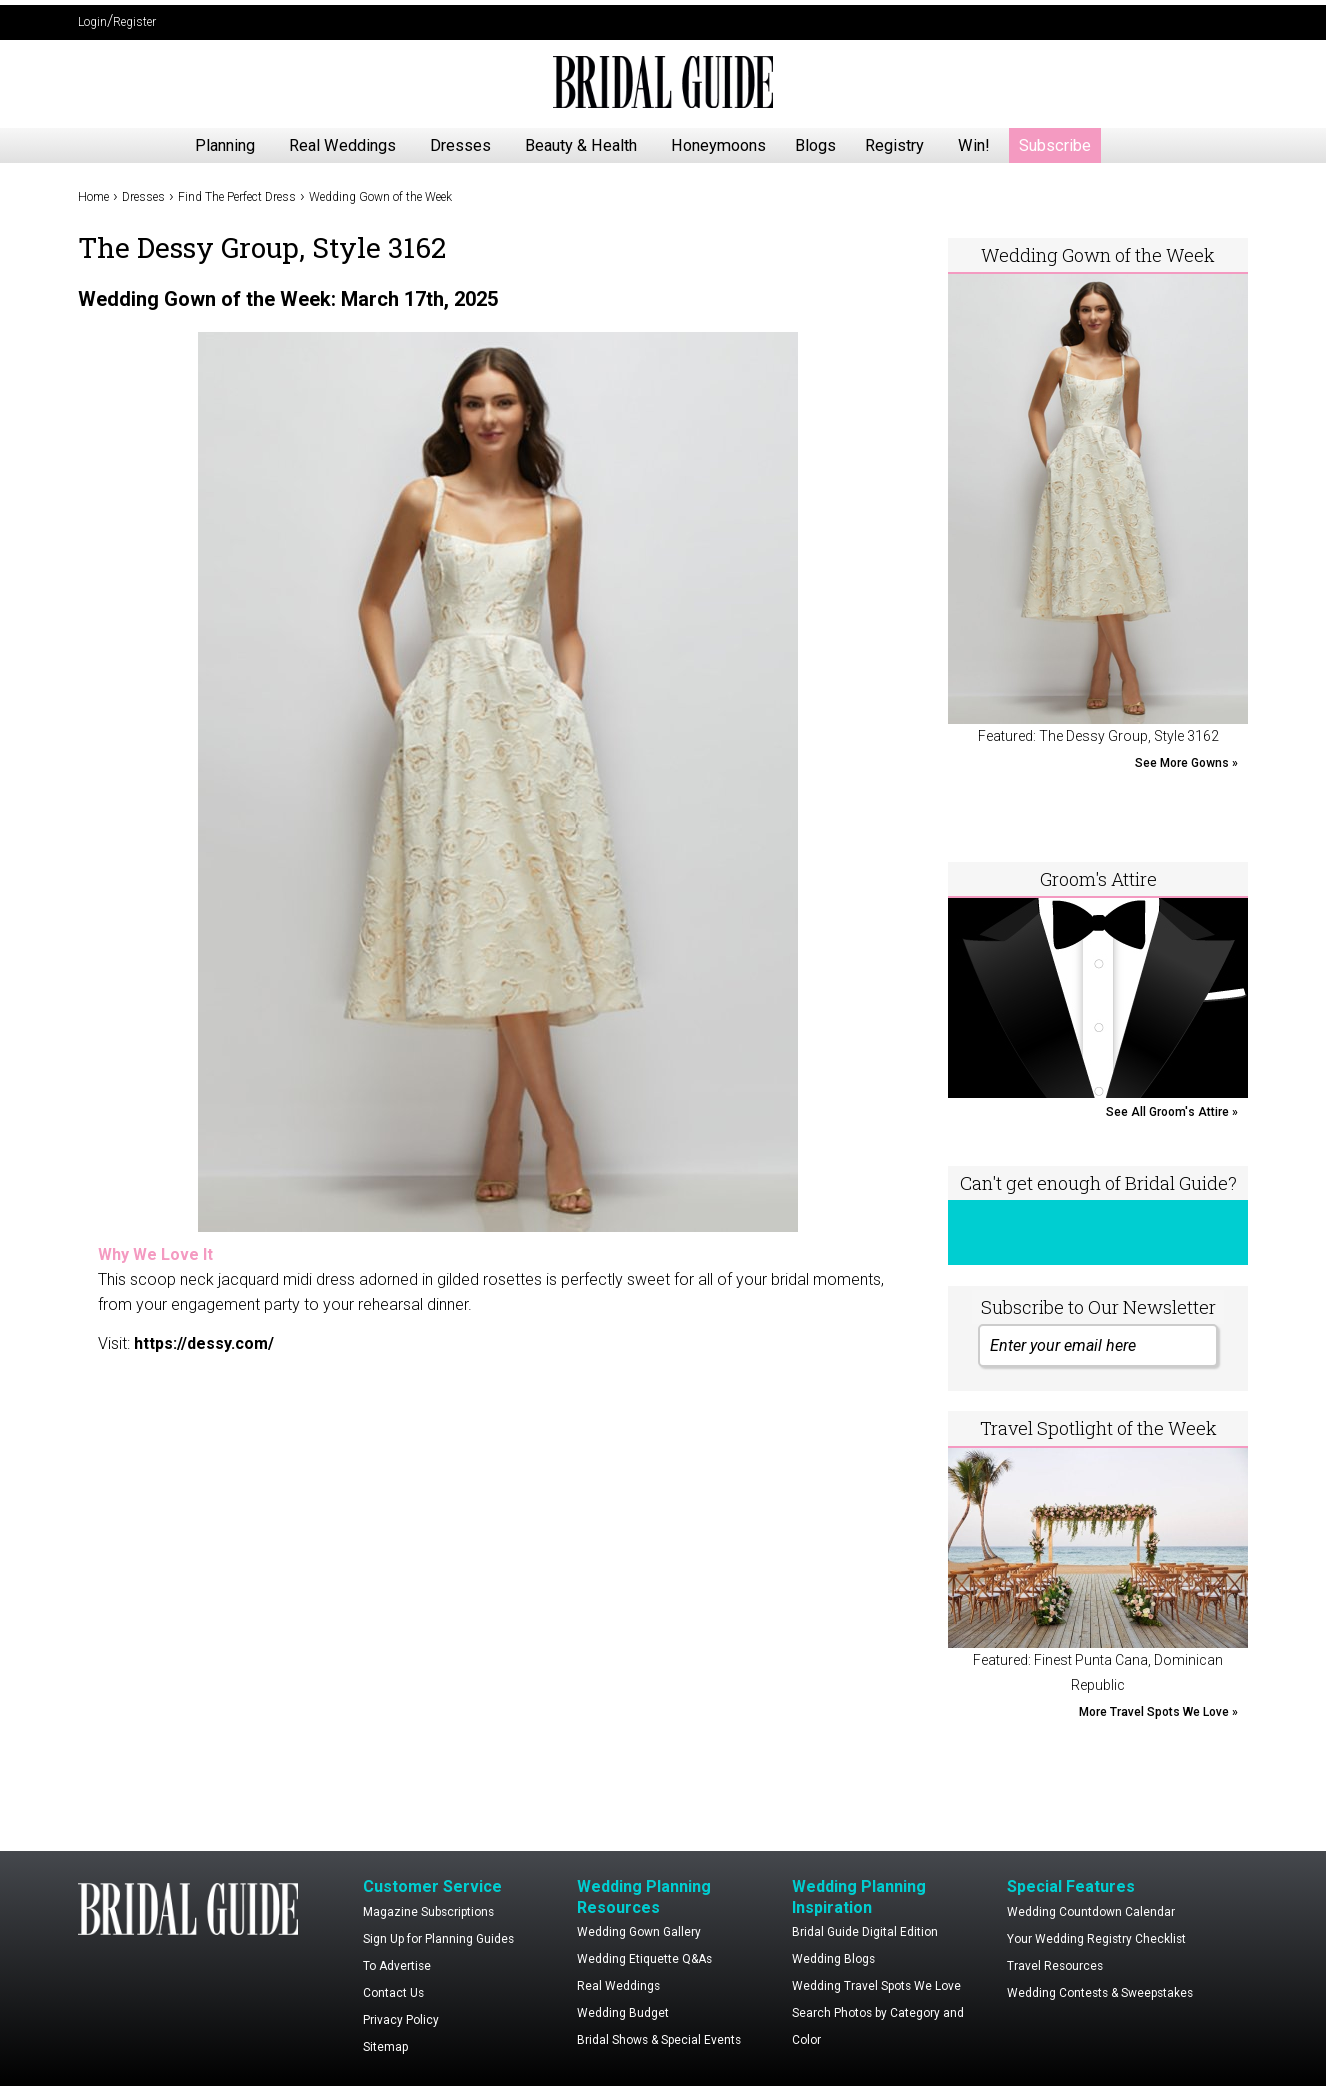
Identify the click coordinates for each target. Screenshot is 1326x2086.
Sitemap (385, 2047)
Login (92, 22)
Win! (974, 145)
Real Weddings (342, 145)
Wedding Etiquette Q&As (644, 1959)
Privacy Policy (401, 2020)
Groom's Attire (1098, 879)
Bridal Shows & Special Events (659, 2040)
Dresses (460, 145)
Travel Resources (1055, 1966)
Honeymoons (718, 145)
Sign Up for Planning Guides (438, 1939)
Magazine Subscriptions (428, 1912)
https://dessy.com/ (204, 1343)
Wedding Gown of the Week (380, 197)
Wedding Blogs (833, 1959)
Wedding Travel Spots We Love (876, 1986)
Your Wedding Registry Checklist (1096, 1939)
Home (93, 197)
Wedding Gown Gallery (639, 1932)
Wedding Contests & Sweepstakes (1100, 1993)
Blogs (815, 145)
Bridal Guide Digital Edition (865, 1932)
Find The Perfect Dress (237, 197)
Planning (225, 145)
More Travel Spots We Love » (1158, 1712)
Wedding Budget (623, 2013)
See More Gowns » (1186, 763)
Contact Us (393, 1993)
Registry (894, 145)
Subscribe (1055, 145)
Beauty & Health (581, 145)
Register (134, 22)
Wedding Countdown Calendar (1091, 1912)
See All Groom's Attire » (1172, 1112)
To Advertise (397, 1966)
